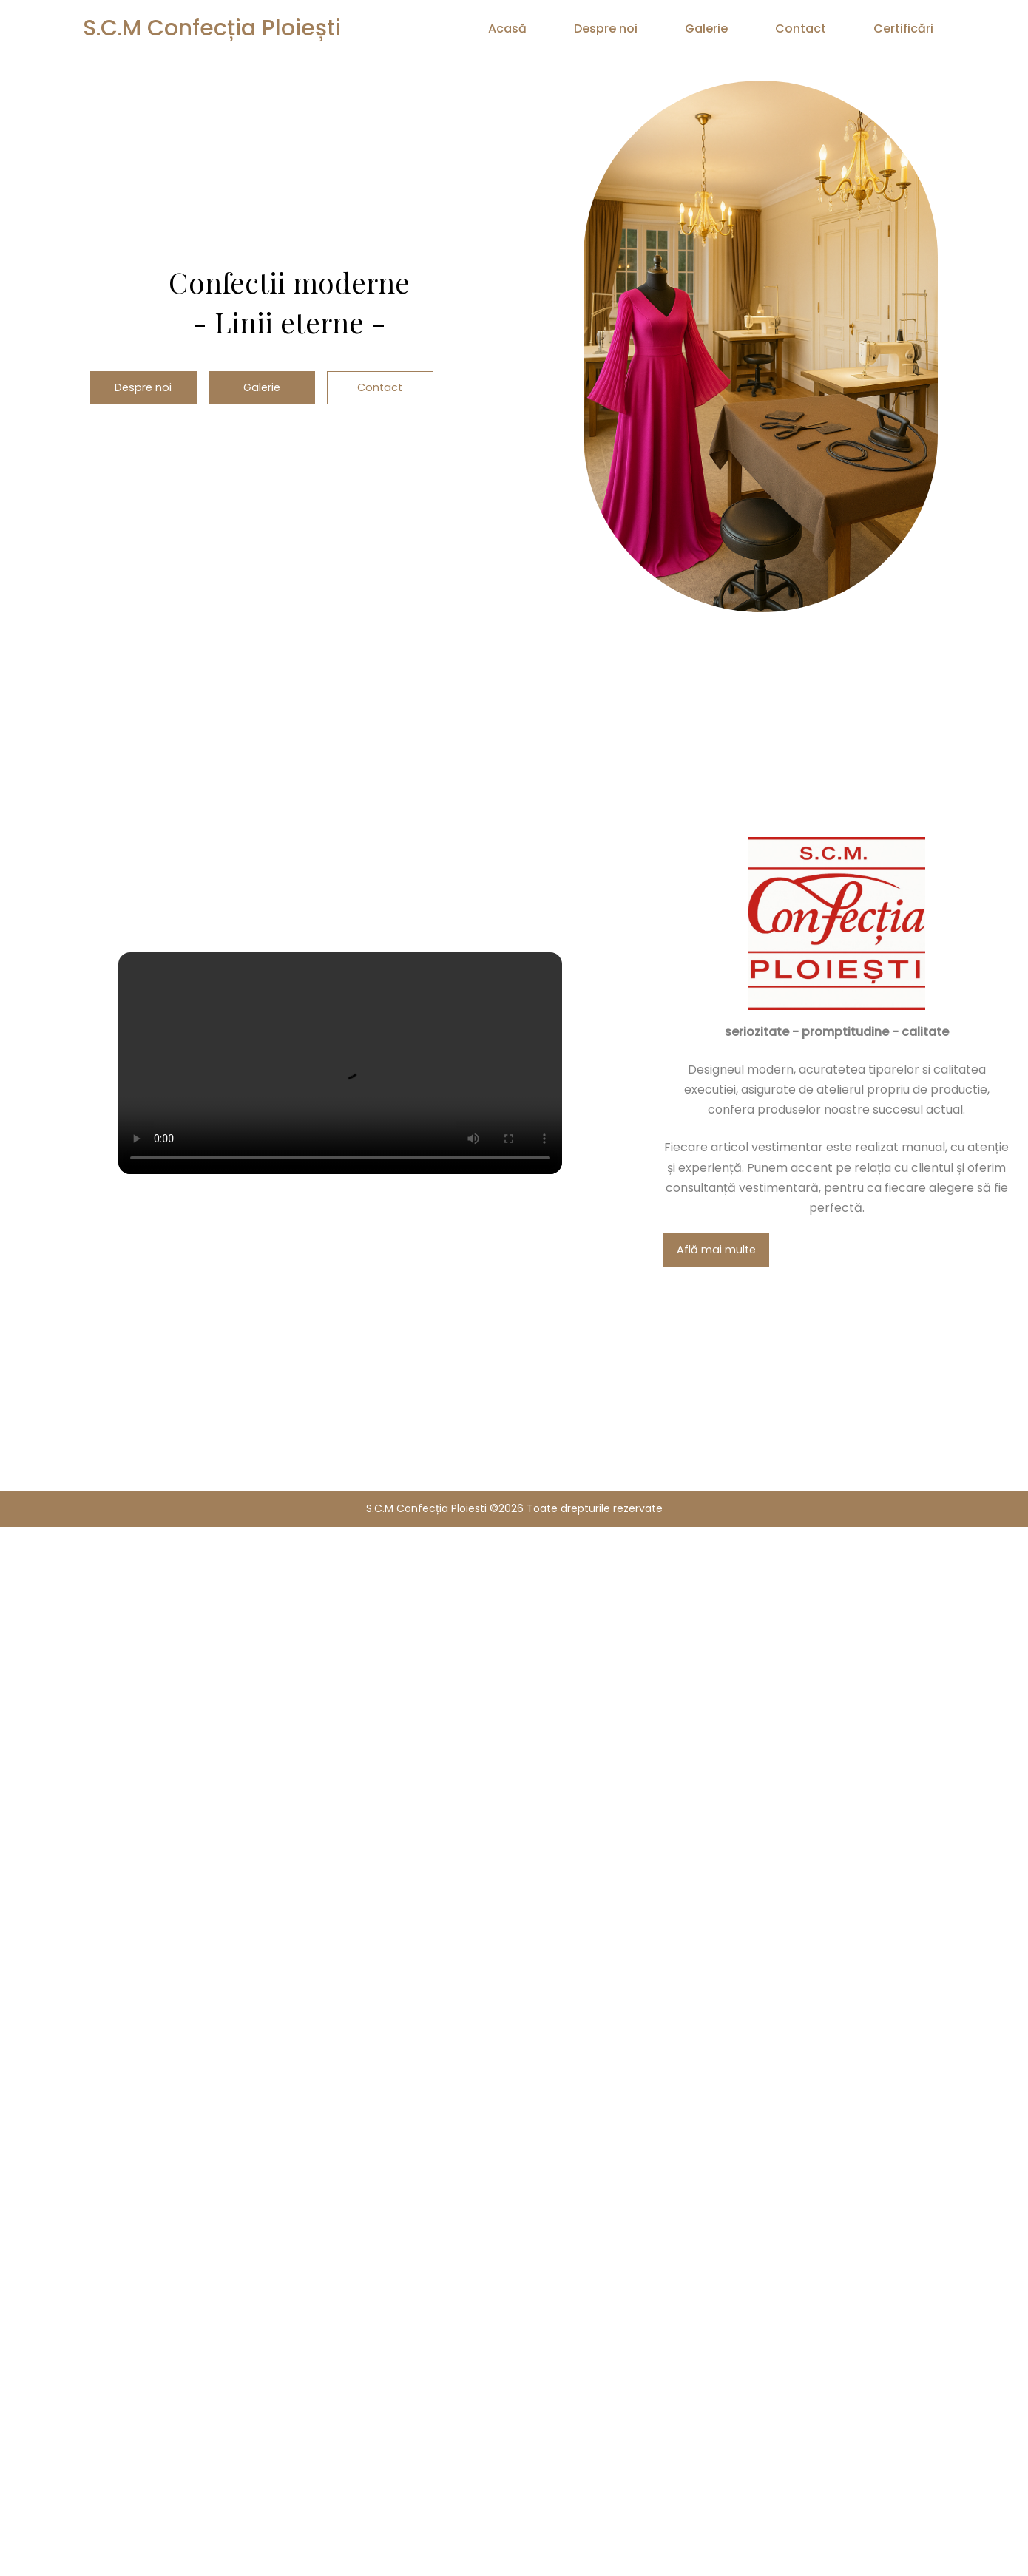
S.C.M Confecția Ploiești (212, 28)
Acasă (507, 28)
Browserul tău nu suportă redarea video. (340, 1063)
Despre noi (606, 28)
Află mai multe (716, 1249)
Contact (800, 28)
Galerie (706, 28)
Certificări (903, 28)
